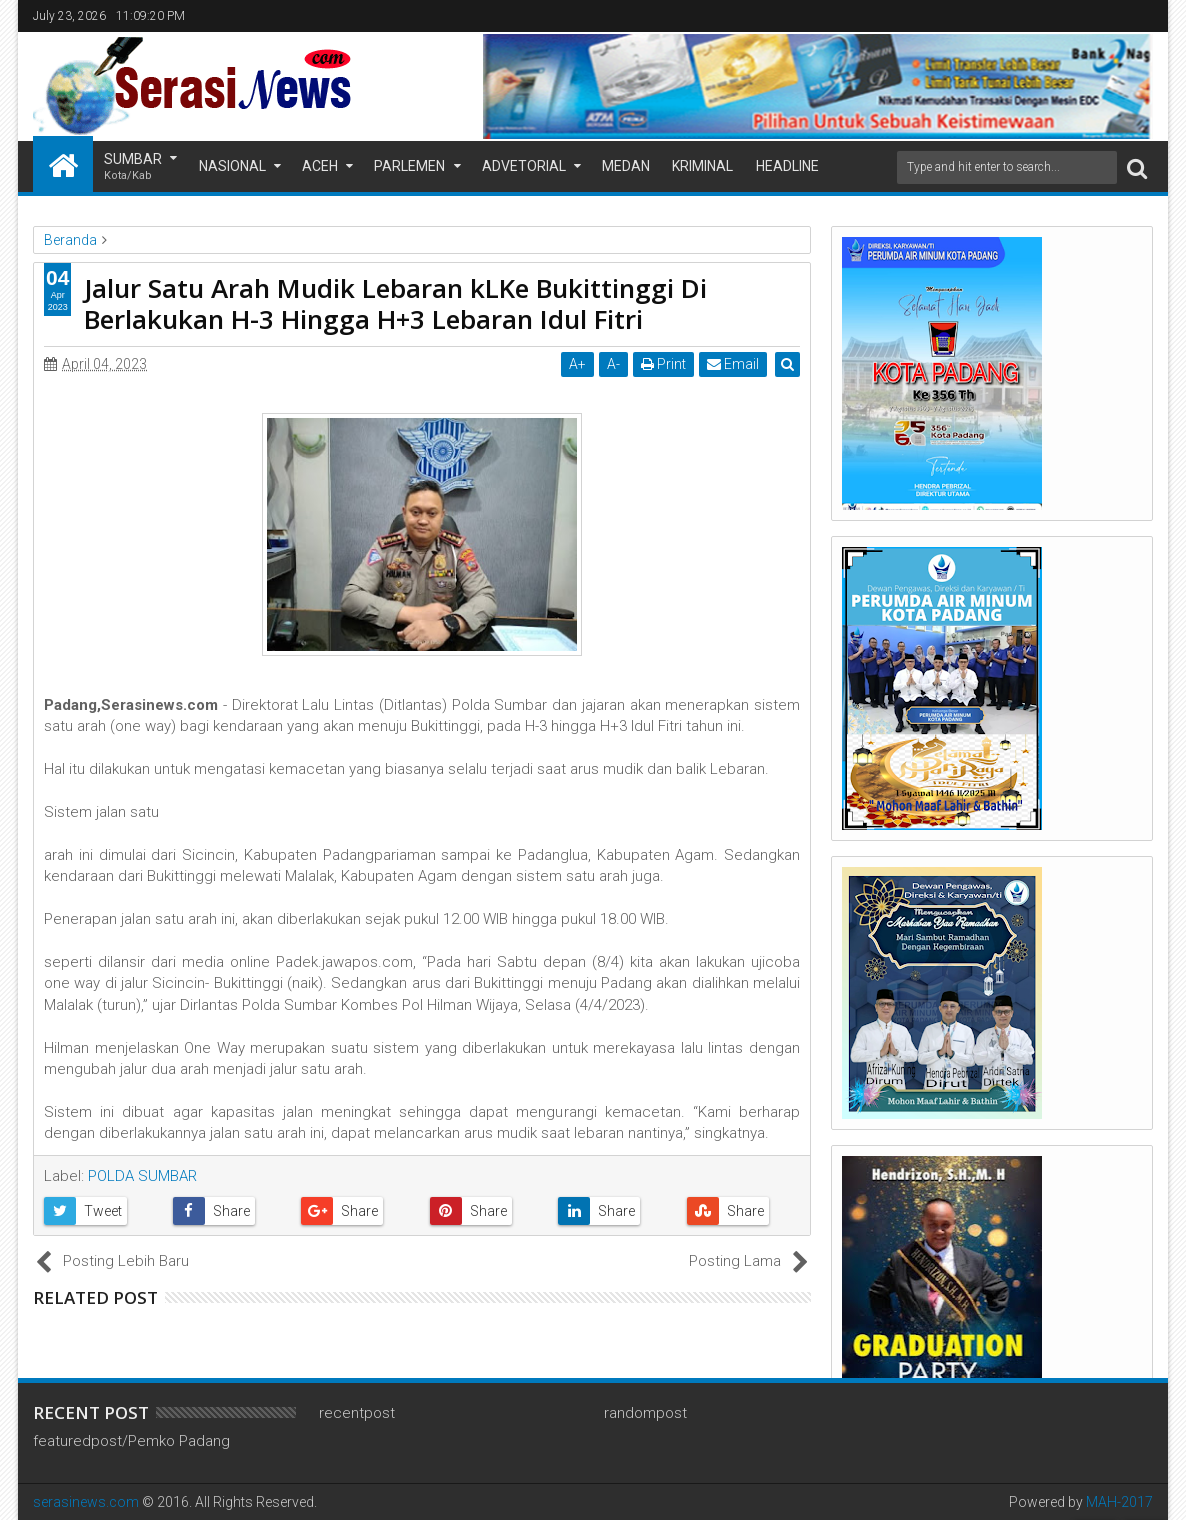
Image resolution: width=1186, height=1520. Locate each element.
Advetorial (524, 166)
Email (734, 364)
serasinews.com (86, 1502)
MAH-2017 (1119, 1502)
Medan (626, 166)
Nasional (232, 166)
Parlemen (409, 166)
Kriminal (702, 166)
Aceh (320, 166)
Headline (787, 166)
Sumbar (133, 167)
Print (664, 364)
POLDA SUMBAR (142, 1176)
